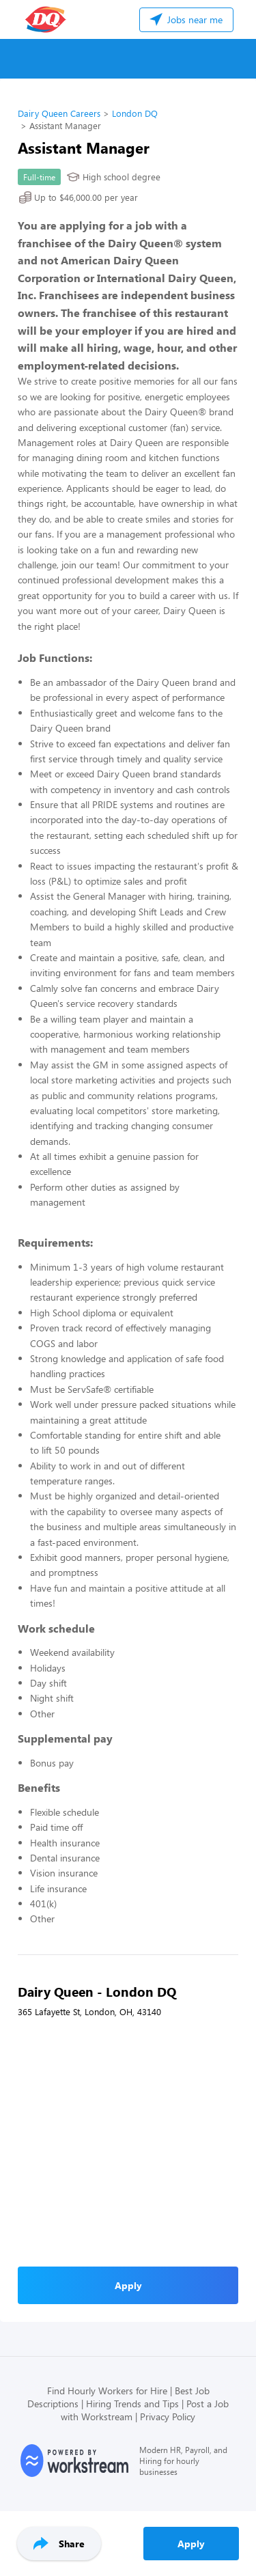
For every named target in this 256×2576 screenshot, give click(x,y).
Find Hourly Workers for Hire (107, 2390)
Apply (191, 2543)
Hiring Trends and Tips (132, 2403)
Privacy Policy (167, 2416)
